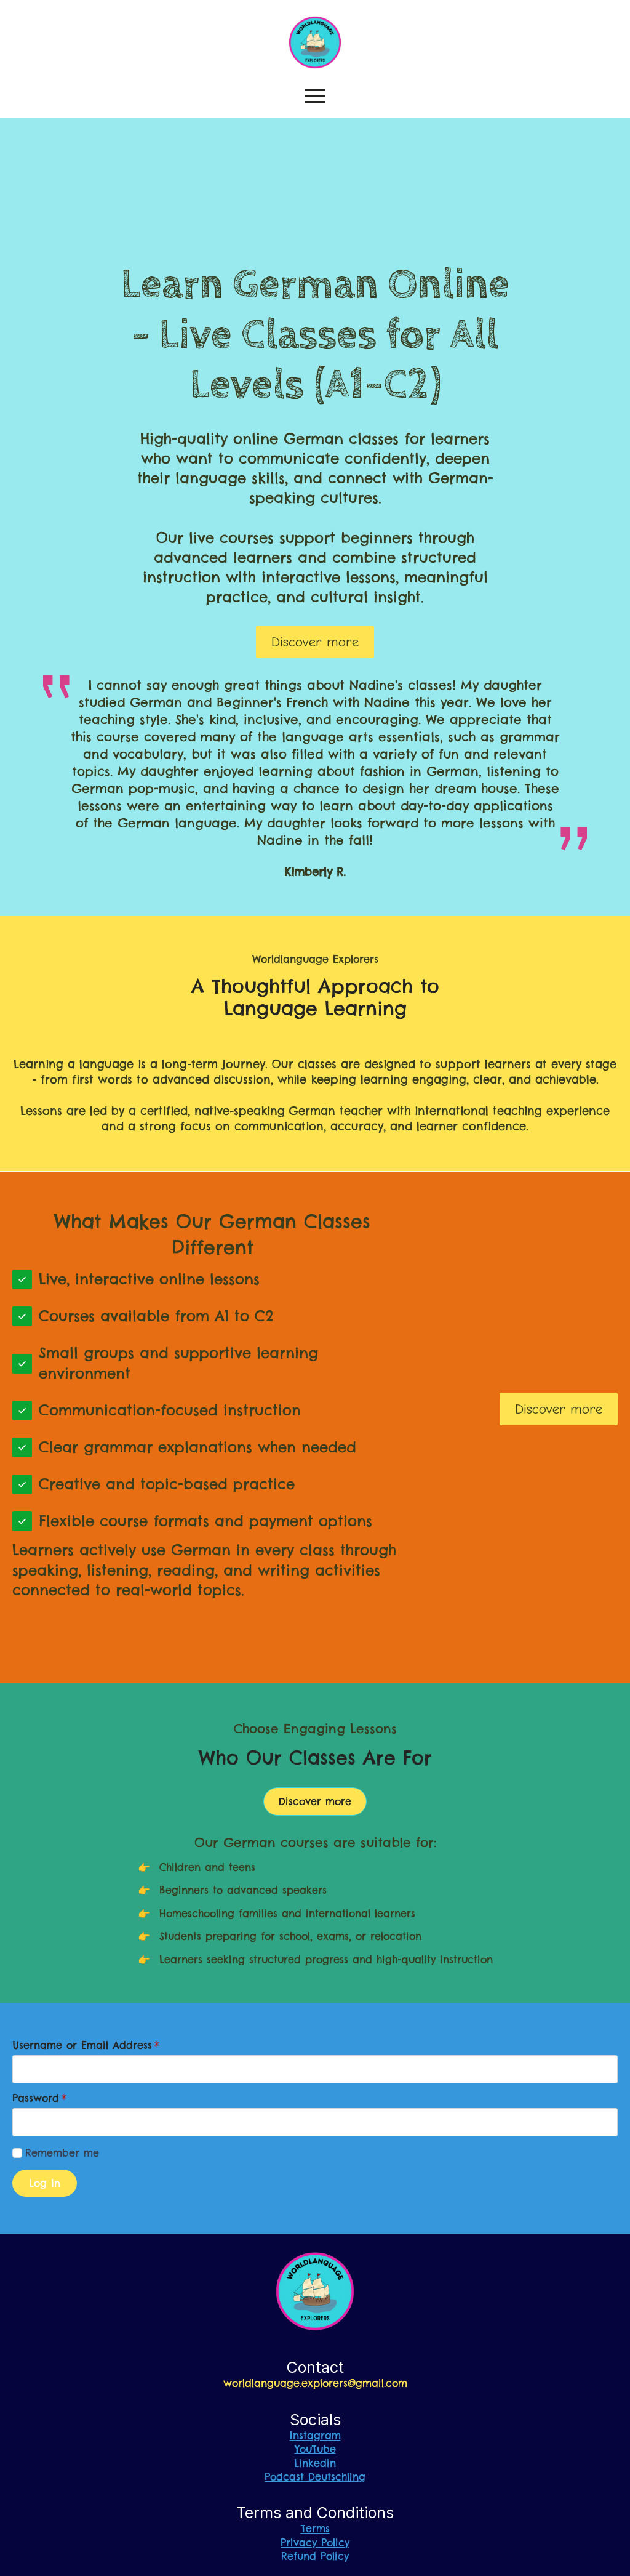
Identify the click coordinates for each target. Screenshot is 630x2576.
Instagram (315, 2435)
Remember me (62, 2153)
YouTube (315, 2449)
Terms (315, 2528)
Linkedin (315, 2463)
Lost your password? (567, 2153)
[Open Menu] (315, 96)
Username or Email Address (85, 2045)
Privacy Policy (315, 2543)
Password (39, 2098)
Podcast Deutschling (315, 2477)
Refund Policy (315, 2556)
